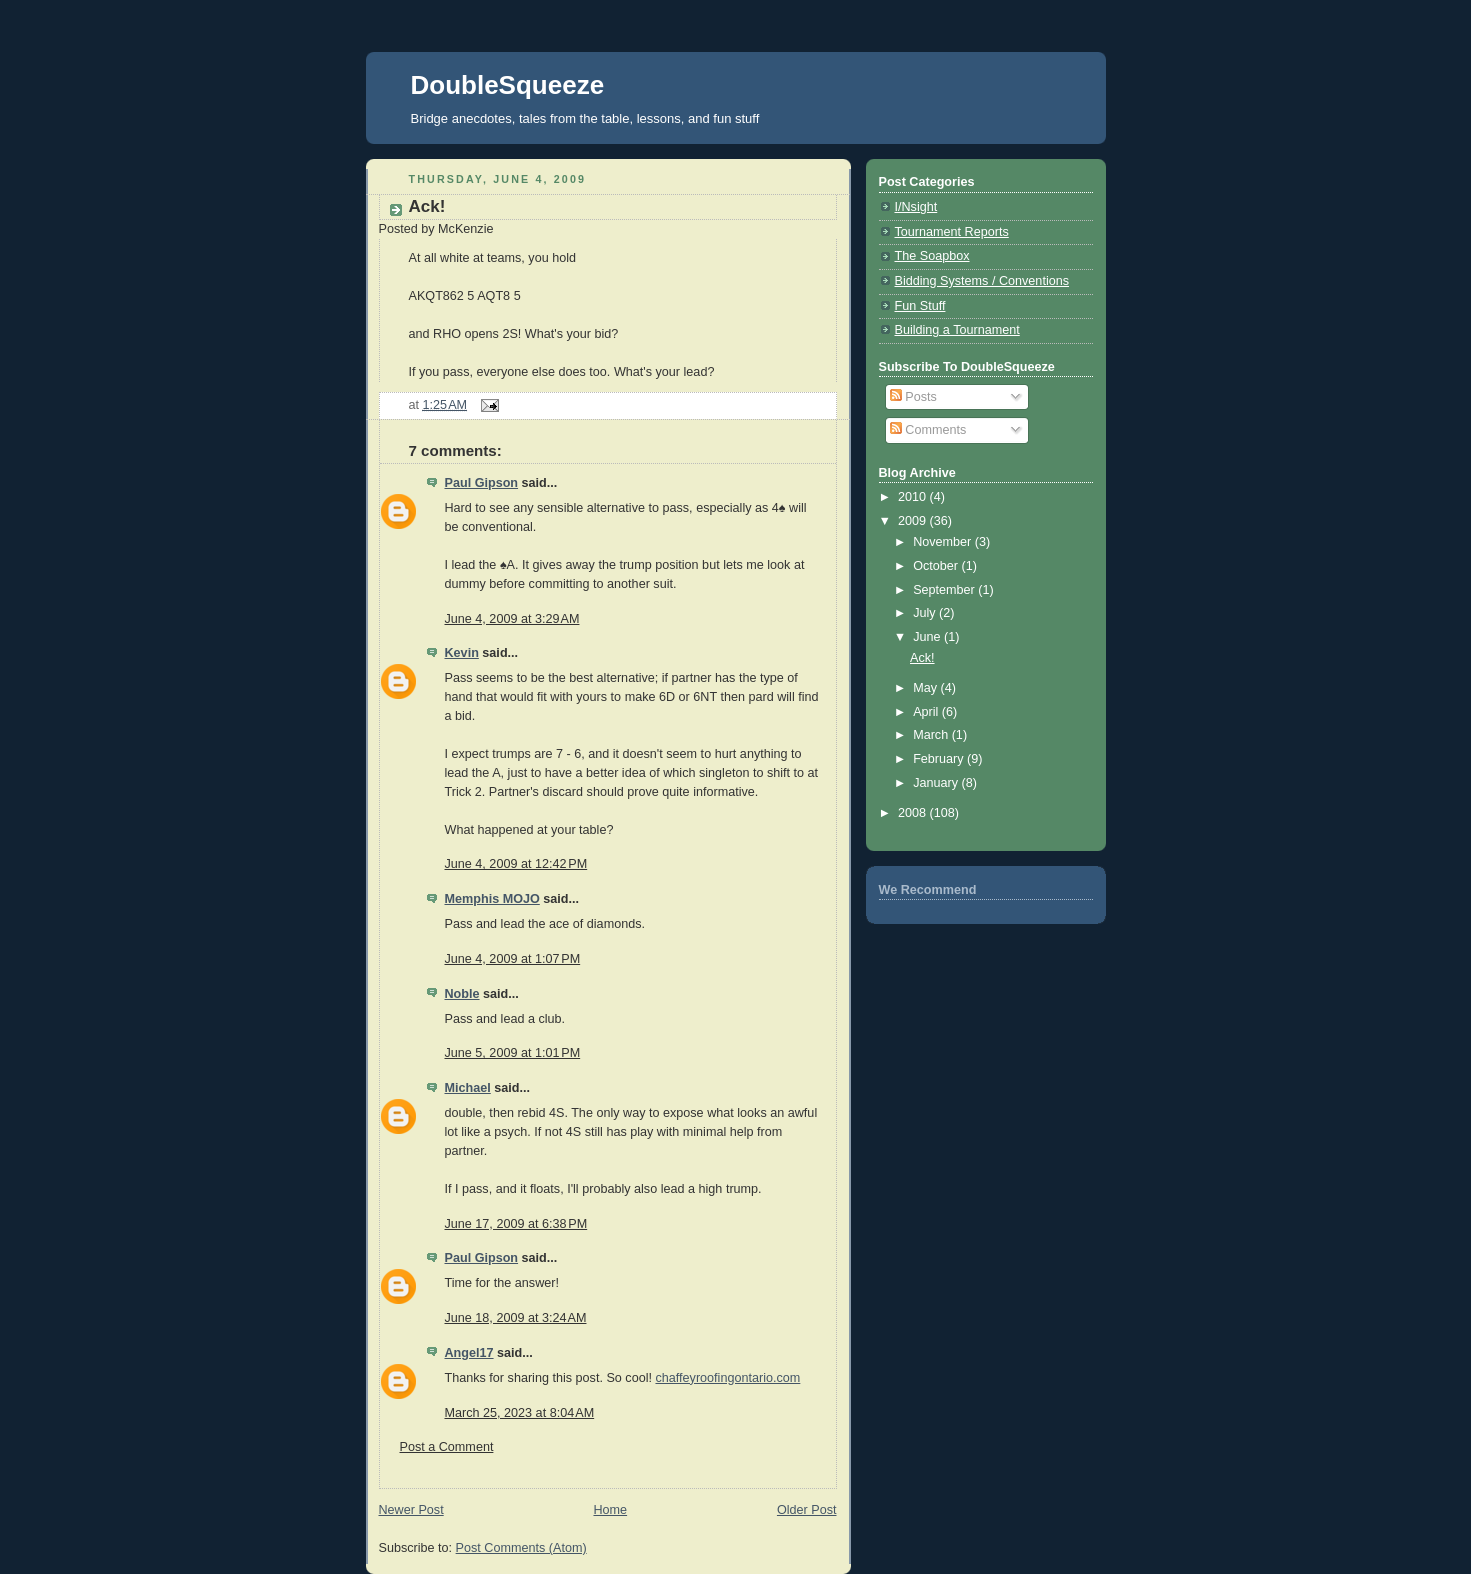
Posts (913, 397)
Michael (468, 1088)
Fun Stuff (920, 306)
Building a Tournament (957, 330)
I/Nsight (916, 207)
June (928, 637)
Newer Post (411, 1510)
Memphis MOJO (492, 899)
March (932, 735)
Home (610, 1510)
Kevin (462, 653)
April (927, 712)
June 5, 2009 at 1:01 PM (513, 1053)
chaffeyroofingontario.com (727, 1378)
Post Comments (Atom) (521, 1548)
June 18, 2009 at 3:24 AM (516, 1318)
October (937, 566)
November (944, 542)
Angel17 (469, 1353)
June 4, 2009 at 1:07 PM (513, 959)
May (926, 688)
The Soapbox (932, 256)
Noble (462, 994)
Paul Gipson (482, 483)
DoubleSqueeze (508, 85)
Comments (928, 430)
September (945, 590)
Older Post (807, 1510)
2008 (914, 813)
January (937, 783)
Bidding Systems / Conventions (982, 281)
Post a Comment (447, 1447)
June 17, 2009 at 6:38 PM (516, 1224)
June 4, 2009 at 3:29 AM (512, 619)
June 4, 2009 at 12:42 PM (516, 864)
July (926, 613)
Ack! (427, 206)
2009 (914, 521)
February (940, 759)
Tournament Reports (952, 232)
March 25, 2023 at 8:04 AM (520, 1413)
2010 (914, 497)
